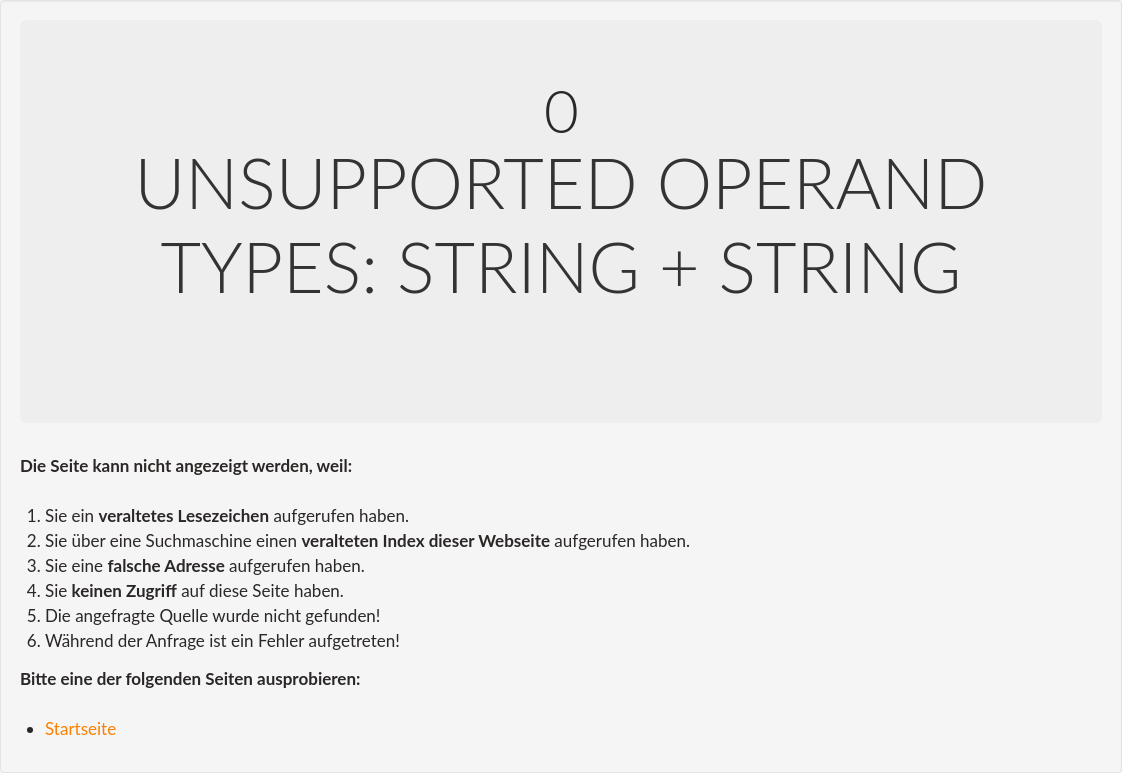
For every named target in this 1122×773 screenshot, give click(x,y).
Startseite (80, 728)
